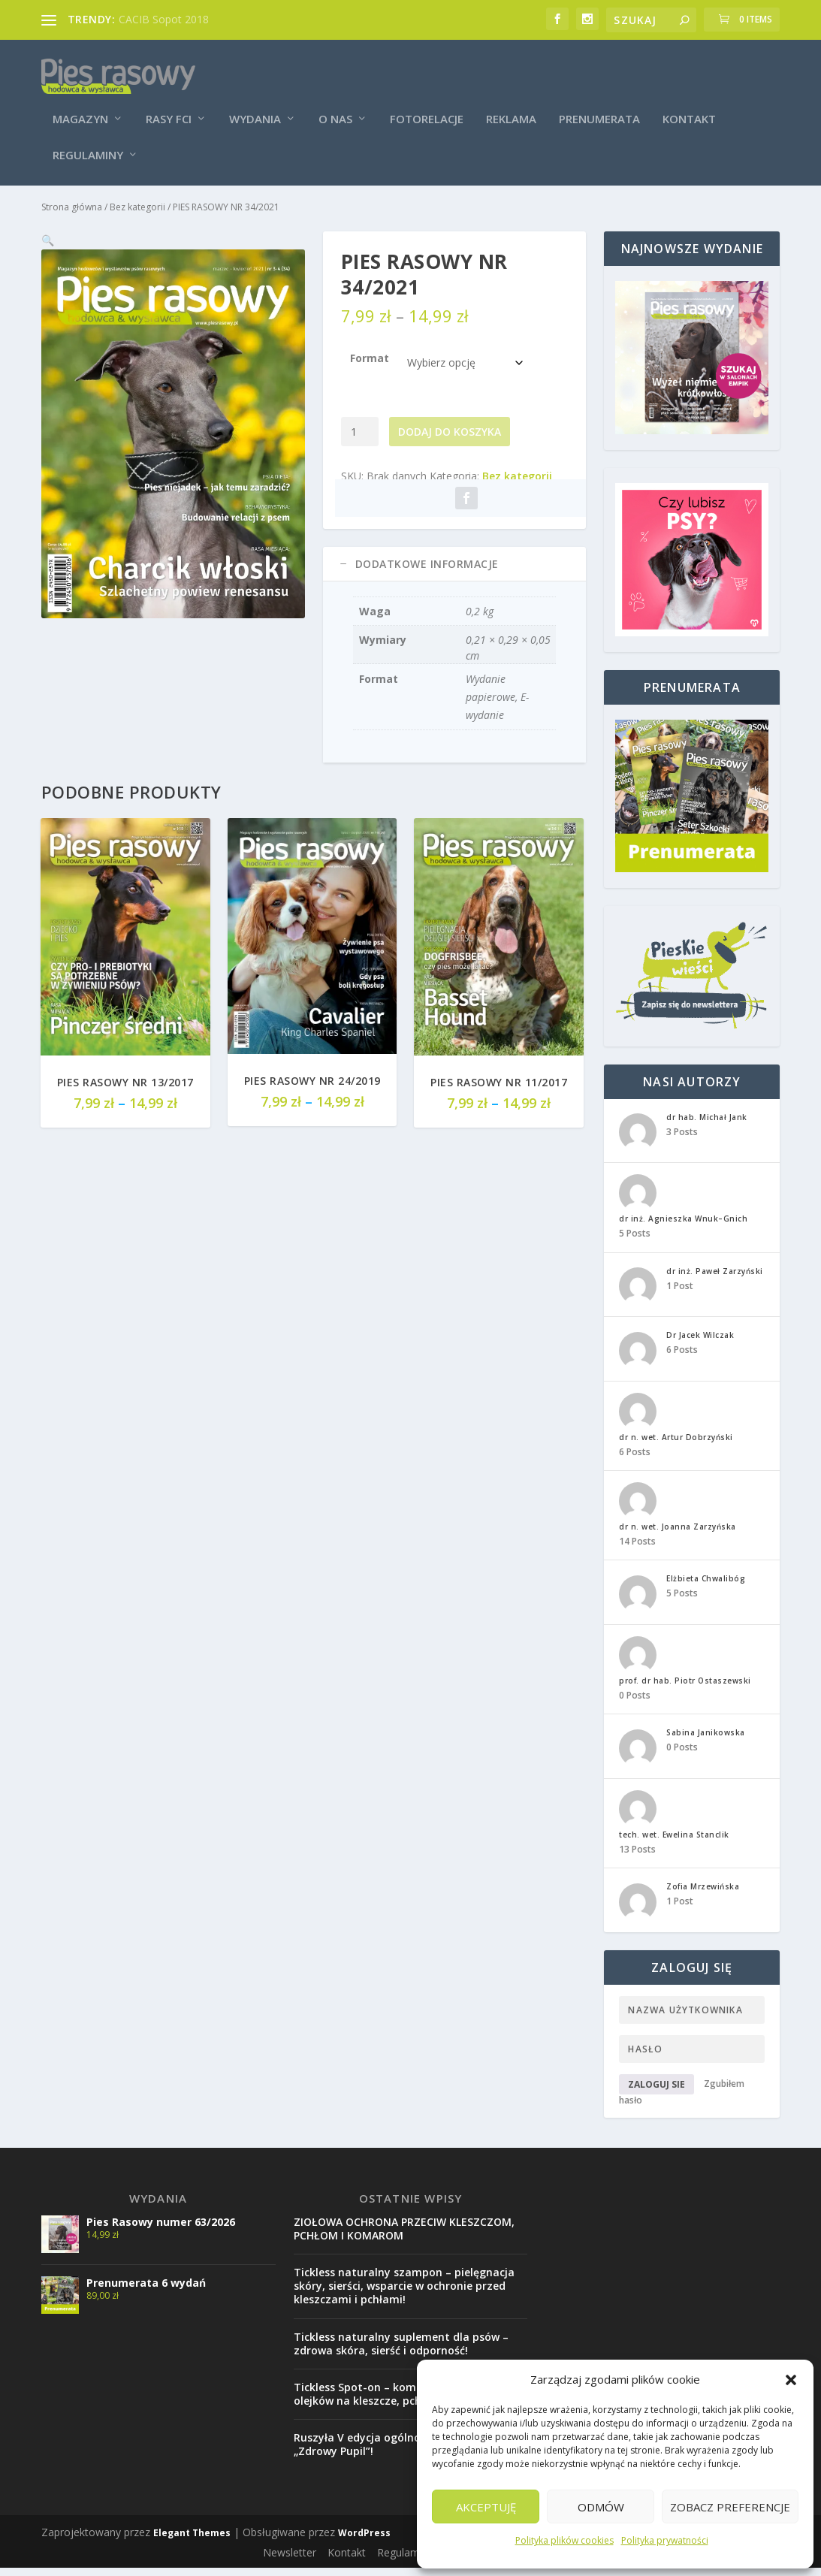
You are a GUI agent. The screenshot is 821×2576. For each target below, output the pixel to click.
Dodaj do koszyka (449, 436)
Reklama (511, 106)
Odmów (601, 2506)
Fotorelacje (426, 106)
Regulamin (402, 2557)
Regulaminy (88, 142)
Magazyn (80, 106)
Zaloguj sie (656, 2088)
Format (369, 362)
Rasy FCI (169, 106)
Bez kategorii (137, 211)
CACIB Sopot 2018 (164, 19)
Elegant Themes (192, 2537)
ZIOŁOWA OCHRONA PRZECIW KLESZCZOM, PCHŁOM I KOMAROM (404, 2233)
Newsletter (289, 2557)
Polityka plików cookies (564, 2540)
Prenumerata (599, 106)
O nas (335, 106)
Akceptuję (486, 2506)
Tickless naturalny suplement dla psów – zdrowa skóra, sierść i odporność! (401, 2348)
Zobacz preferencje (730, 2506)
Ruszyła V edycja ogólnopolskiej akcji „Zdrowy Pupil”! (390, 2449)
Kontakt (689, 106)
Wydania (255, 106)
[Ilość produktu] (360, 436)
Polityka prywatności (664, 2540)
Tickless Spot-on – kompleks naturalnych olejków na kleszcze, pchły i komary (402, 2398)
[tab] (455, 568)
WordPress (364, 2537)
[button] (790, 2379)
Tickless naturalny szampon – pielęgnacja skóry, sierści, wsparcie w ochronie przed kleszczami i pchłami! (404, 2290)
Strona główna (71, 211)
